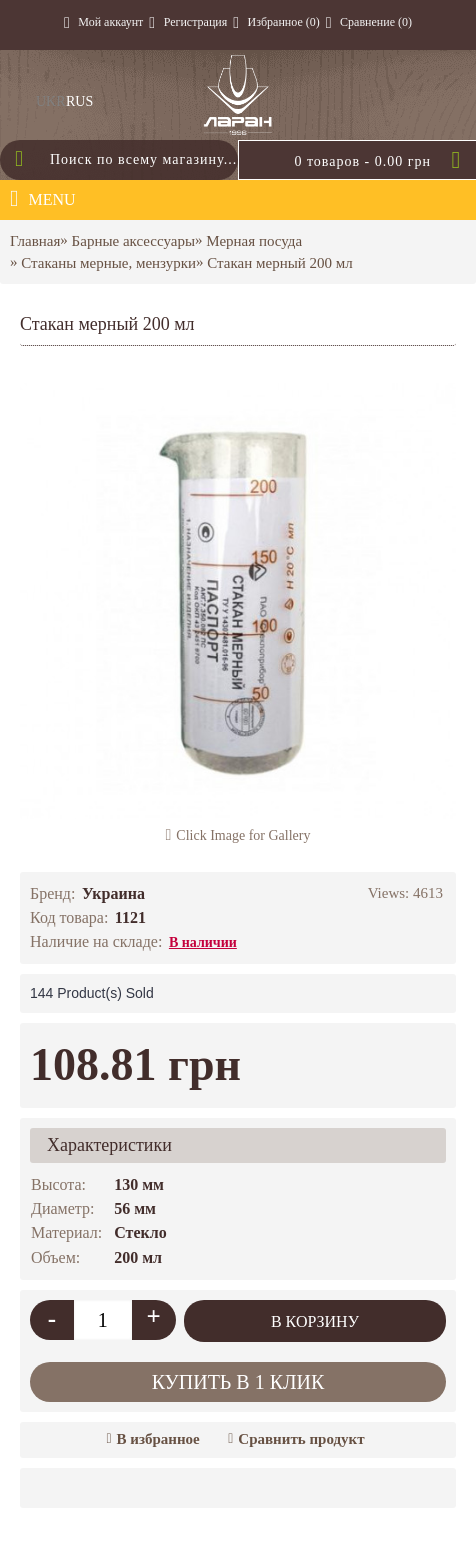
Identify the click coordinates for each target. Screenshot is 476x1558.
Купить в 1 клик (238, 1382)
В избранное (158, 1439)
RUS (79, 101)
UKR (51, 101)
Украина (113, 893)
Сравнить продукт (301, 1439)
